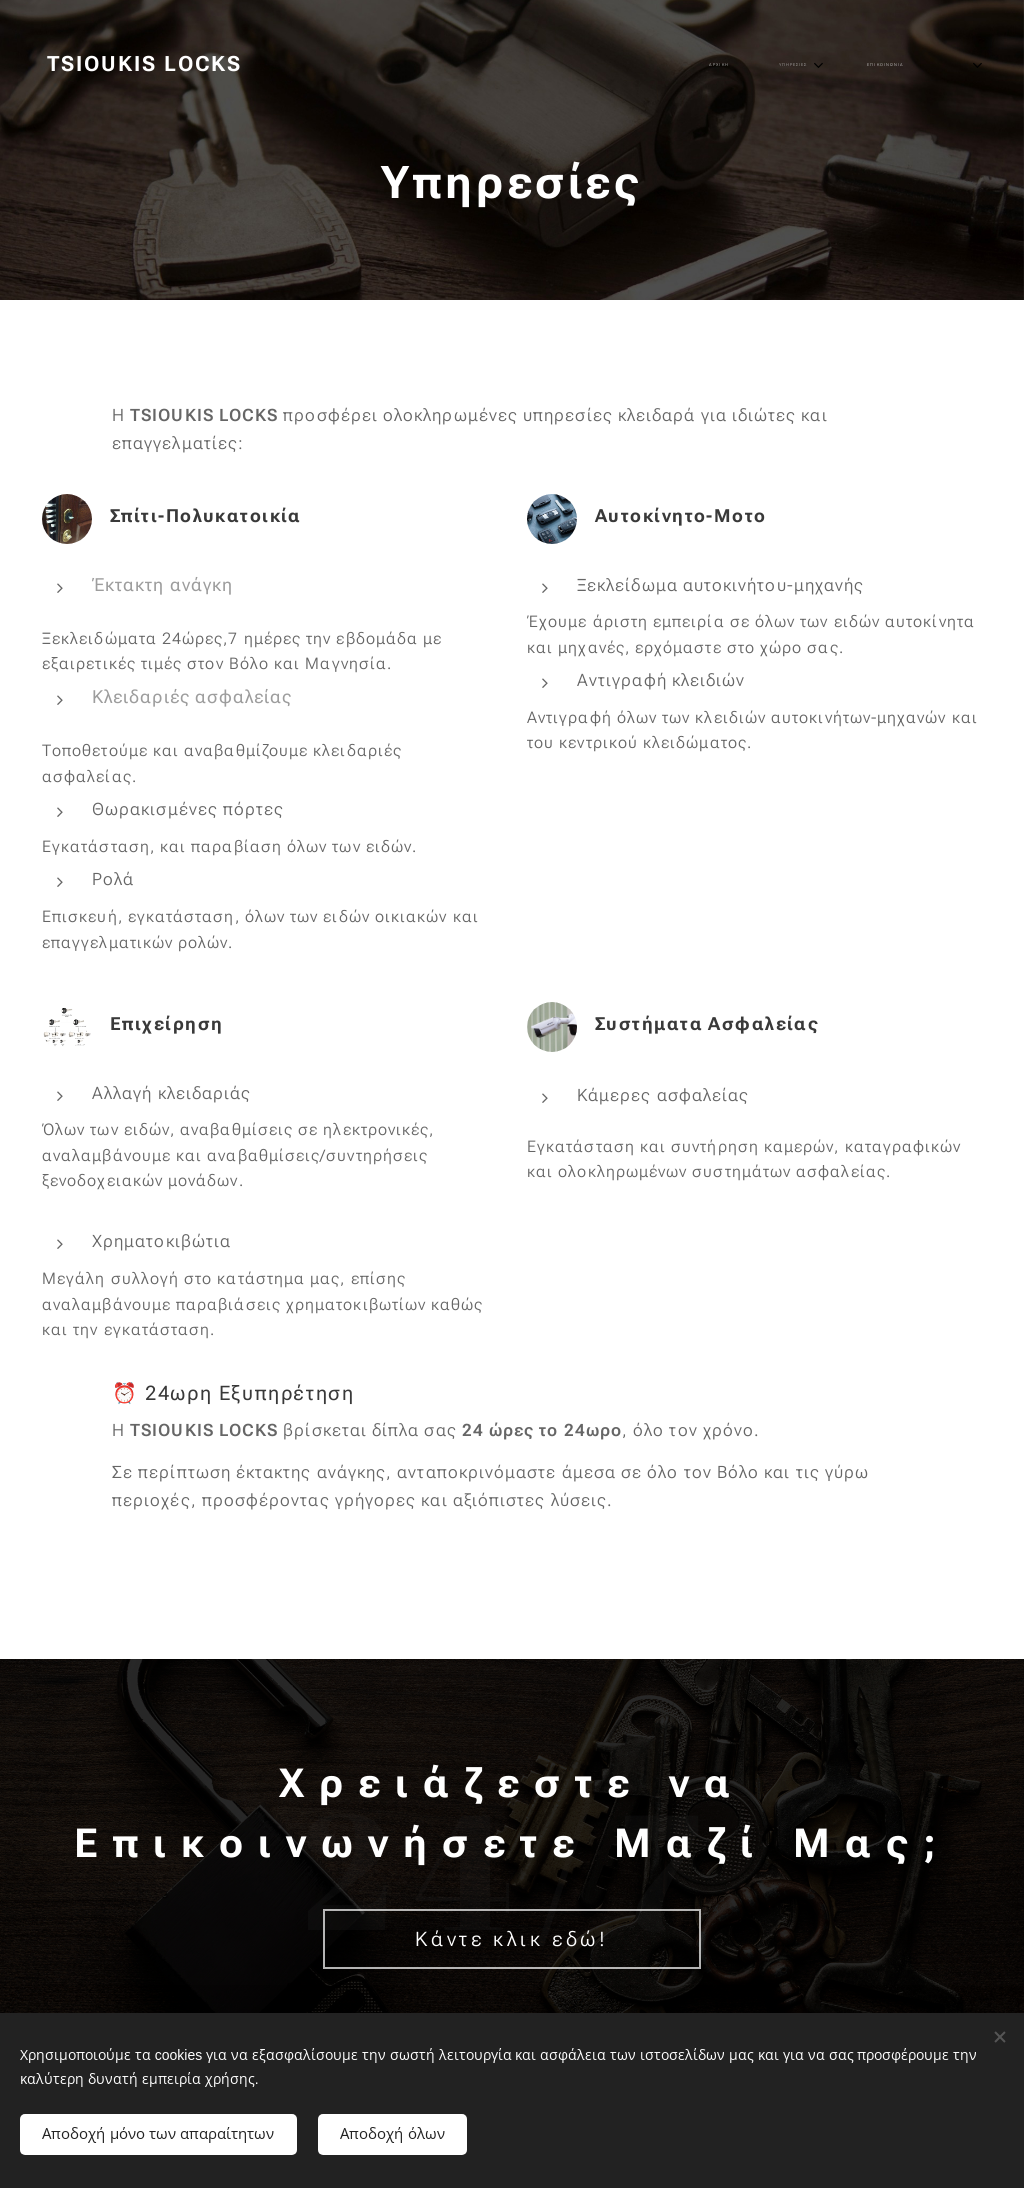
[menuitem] (724, 65)
